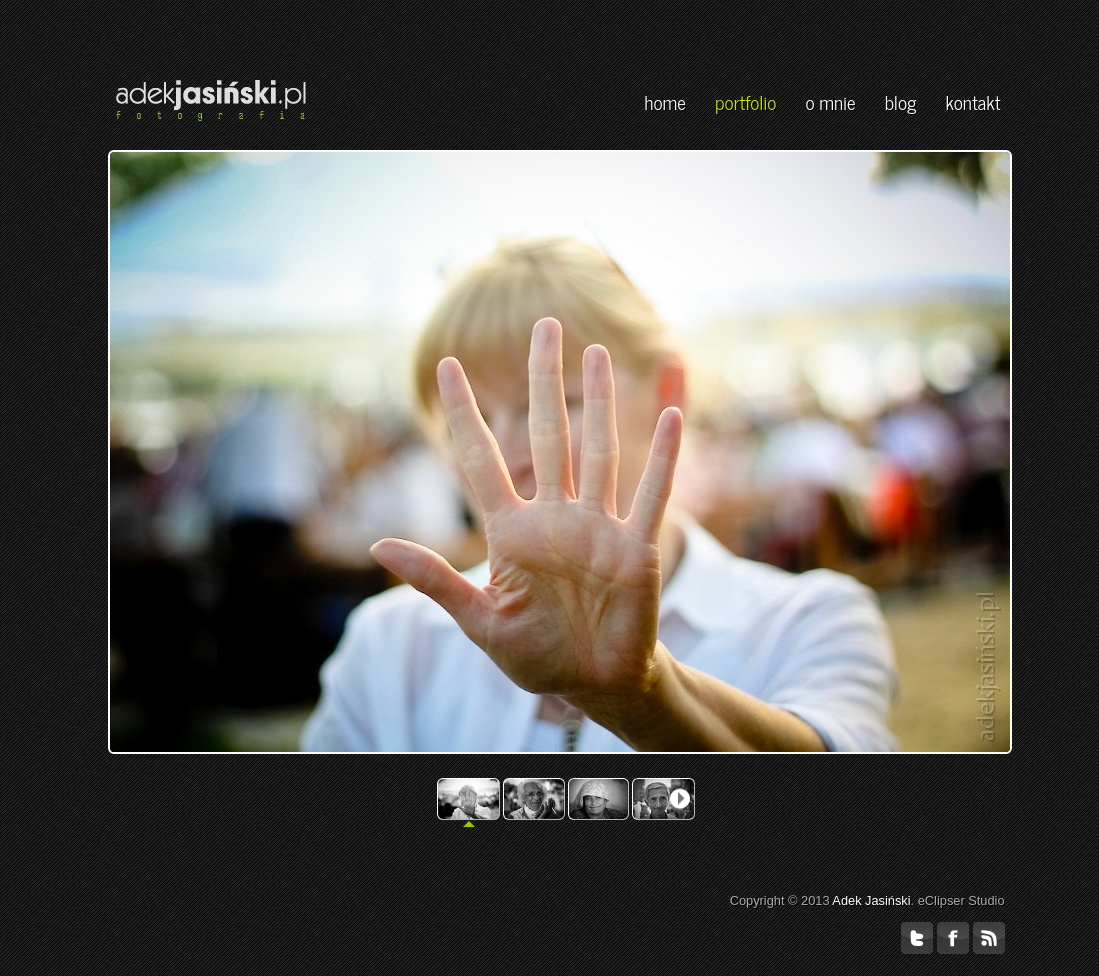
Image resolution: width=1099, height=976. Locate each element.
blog (901, 101)
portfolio (745, 101)
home (665, 101)
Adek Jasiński (871, 900)
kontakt (973, 101)
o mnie (830, 101)
